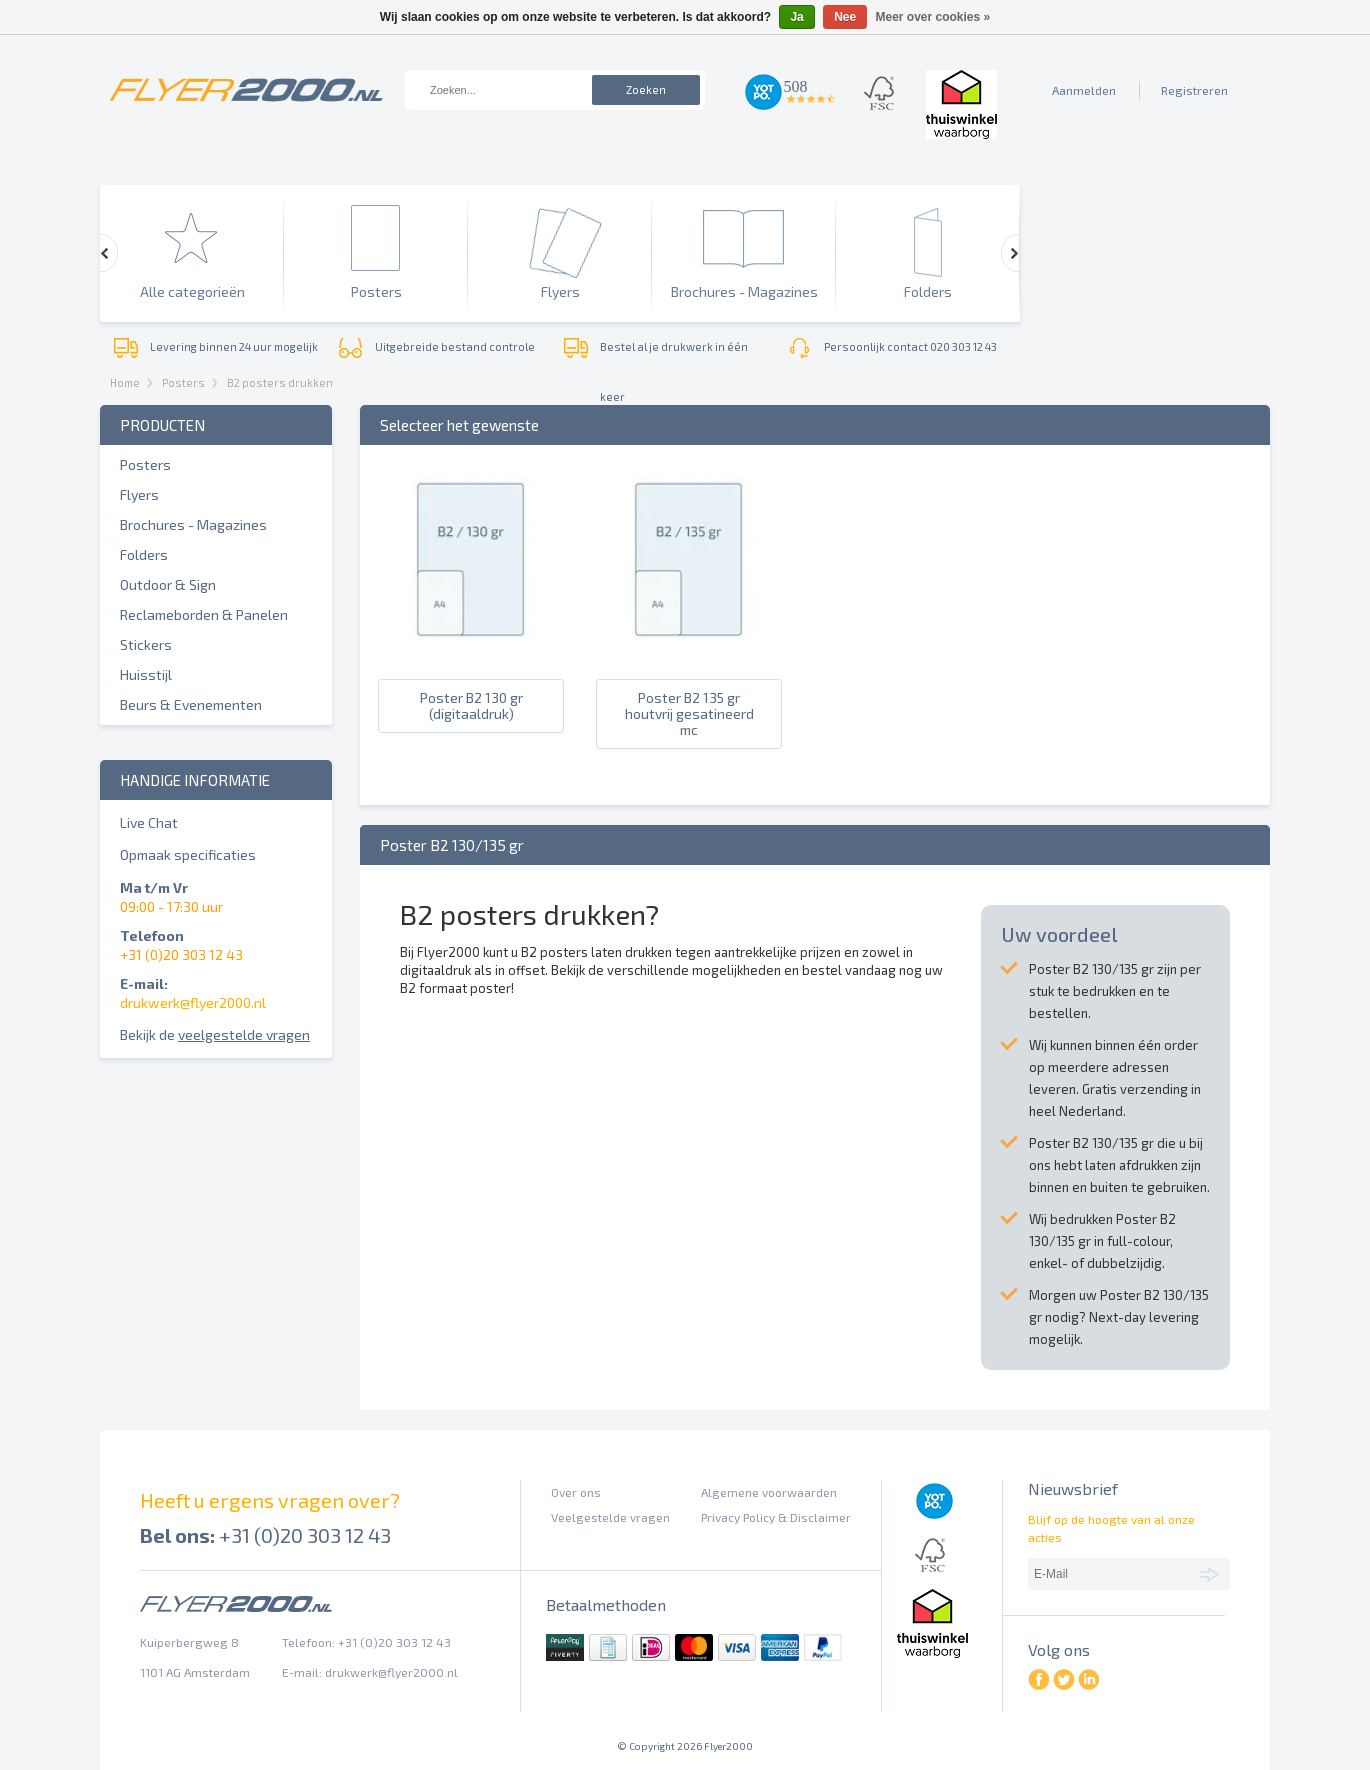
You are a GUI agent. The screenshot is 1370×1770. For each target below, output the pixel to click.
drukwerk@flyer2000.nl (193, 1002)
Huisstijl (146, 674)
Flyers (139, 494)
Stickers (146, 644)
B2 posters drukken (280, 382)
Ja (796, 17)
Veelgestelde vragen (610, 1517)
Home (125, 382)
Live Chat (149, 822)
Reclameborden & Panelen (204, 614)
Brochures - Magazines (193, 524)
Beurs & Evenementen (191, 704)
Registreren (1194, 90)
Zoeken (646, 89)
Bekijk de (215, 1034)
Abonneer (1212, 1573)
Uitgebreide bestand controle (455, 346)
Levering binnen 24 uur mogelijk (234, 346)
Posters (183, 382)
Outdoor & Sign (168, 584)
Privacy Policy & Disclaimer (776, 1517)
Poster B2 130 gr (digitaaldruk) (471, 706)
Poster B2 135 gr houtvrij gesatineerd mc (689, 714)
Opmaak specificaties (188, 854)
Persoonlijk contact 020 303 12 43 (910, 346)
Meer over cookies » (933, 17)
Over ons (576, 1492)
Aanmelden (1084, 90)
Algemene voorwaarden (769, 1492)
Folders (144, 554)
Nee (845, 17)
